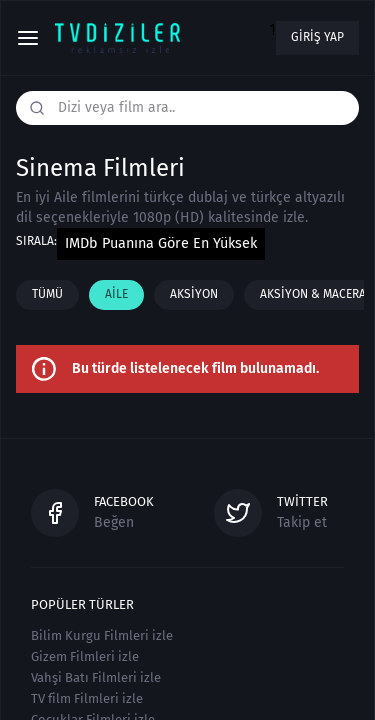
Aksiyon (194, 294)
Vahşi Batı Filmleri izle (96, 677)
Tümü (47, 294)
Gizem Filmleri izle (85, 656)
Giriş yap (317, 37)
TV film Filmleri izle (87, 698)
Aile (116, 294)
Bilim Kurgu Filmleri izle (102, 635)
